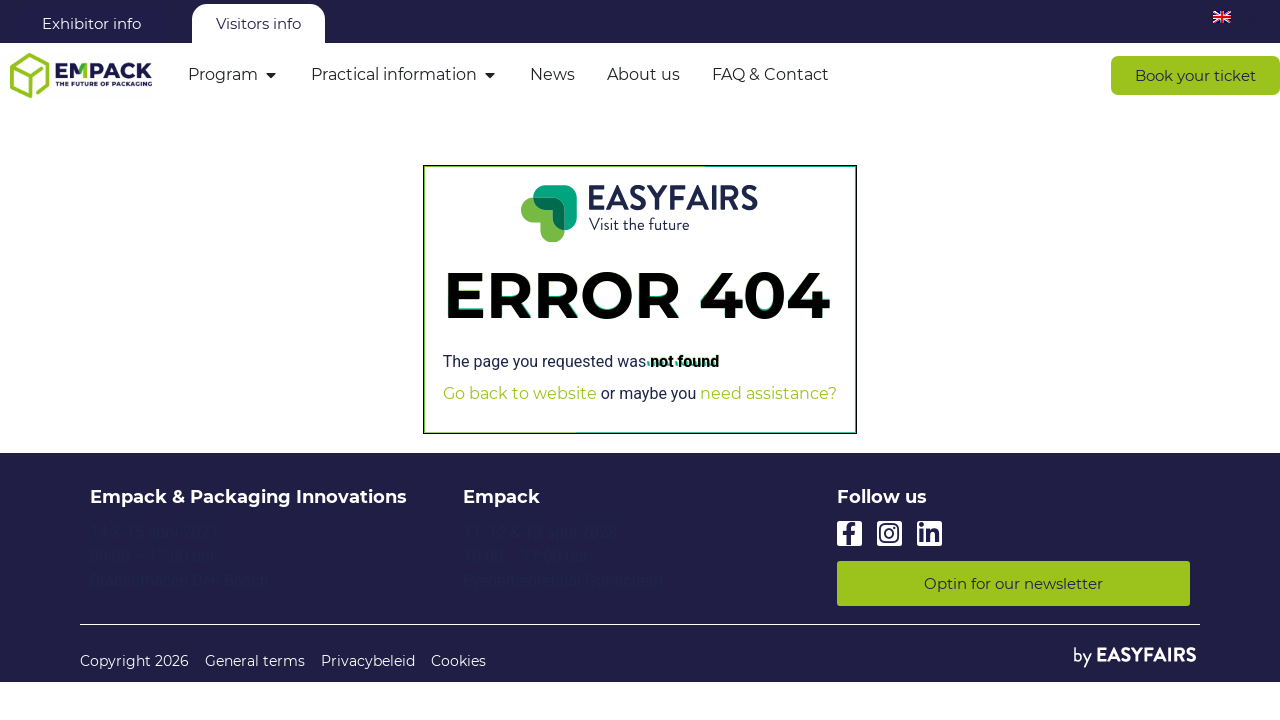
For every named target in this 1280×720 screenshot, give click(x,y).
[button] (1195, 75)
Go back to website (520, 393)
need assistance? (768, 393)
